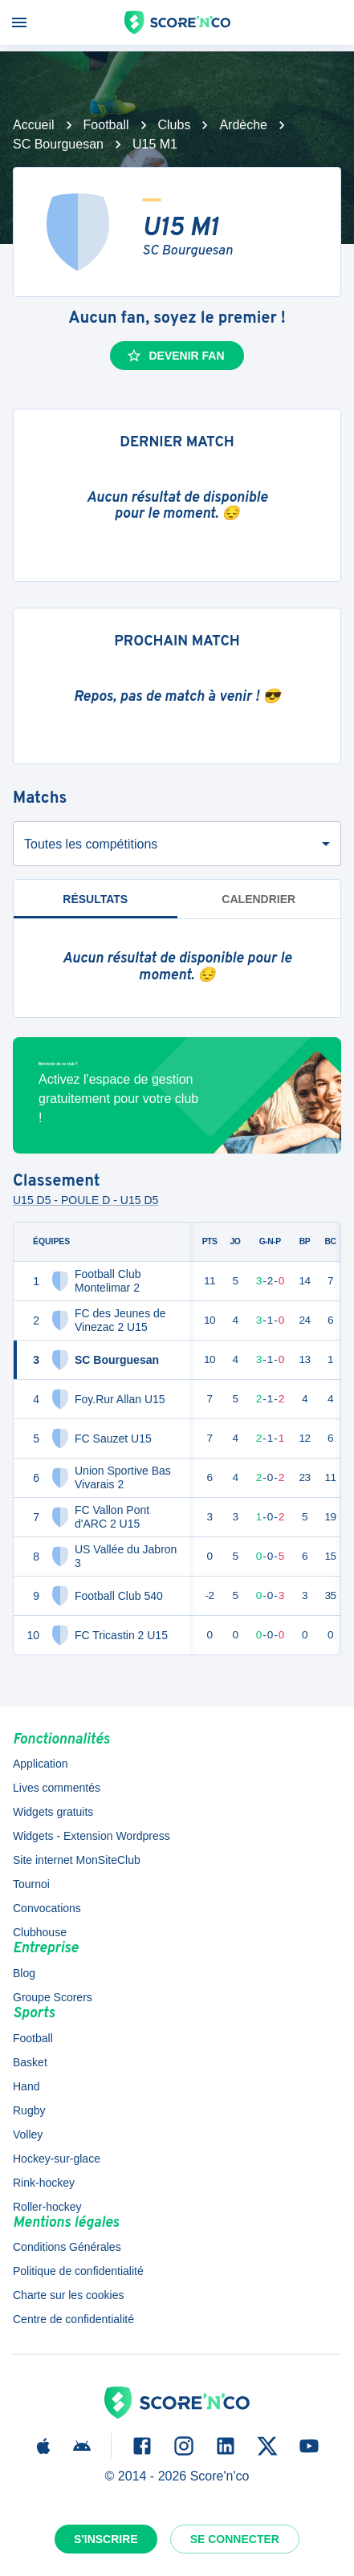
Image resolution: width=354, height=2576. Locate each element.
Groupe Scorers (52, 1997)
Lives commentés (56, 1787)
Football (106, 125)
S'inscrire (106, 2539)
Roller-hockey (47, 2206)
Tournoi (31, 1884)
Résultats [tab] (95, 906)
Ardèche (243, 125)
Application (40, 1763)
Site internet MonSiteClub (76, 1860)
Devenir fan (175, 356)
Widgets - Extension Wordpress (91, 1835)
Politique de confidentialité (78, 2271)
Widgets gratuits (53, 1811)
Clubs (174, 125)
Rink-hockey (44, 2182)
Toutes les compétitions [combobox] (90, 844)
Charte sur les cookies (68, 2295)
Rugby (29, 2110)
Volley (28, 2134)
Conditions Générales (67, 2246)
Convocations (47, 1908)
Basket (30, 2062)
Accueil (34, 125)
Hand (26, 2086)
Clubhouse (40, 1932)
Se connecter (234, 2539)
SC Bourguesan (58, 144)
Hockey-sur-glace (56, 2158)
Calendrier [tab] (258, 899)
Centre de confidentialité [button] (73, 2319)
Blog (24, 1973)
